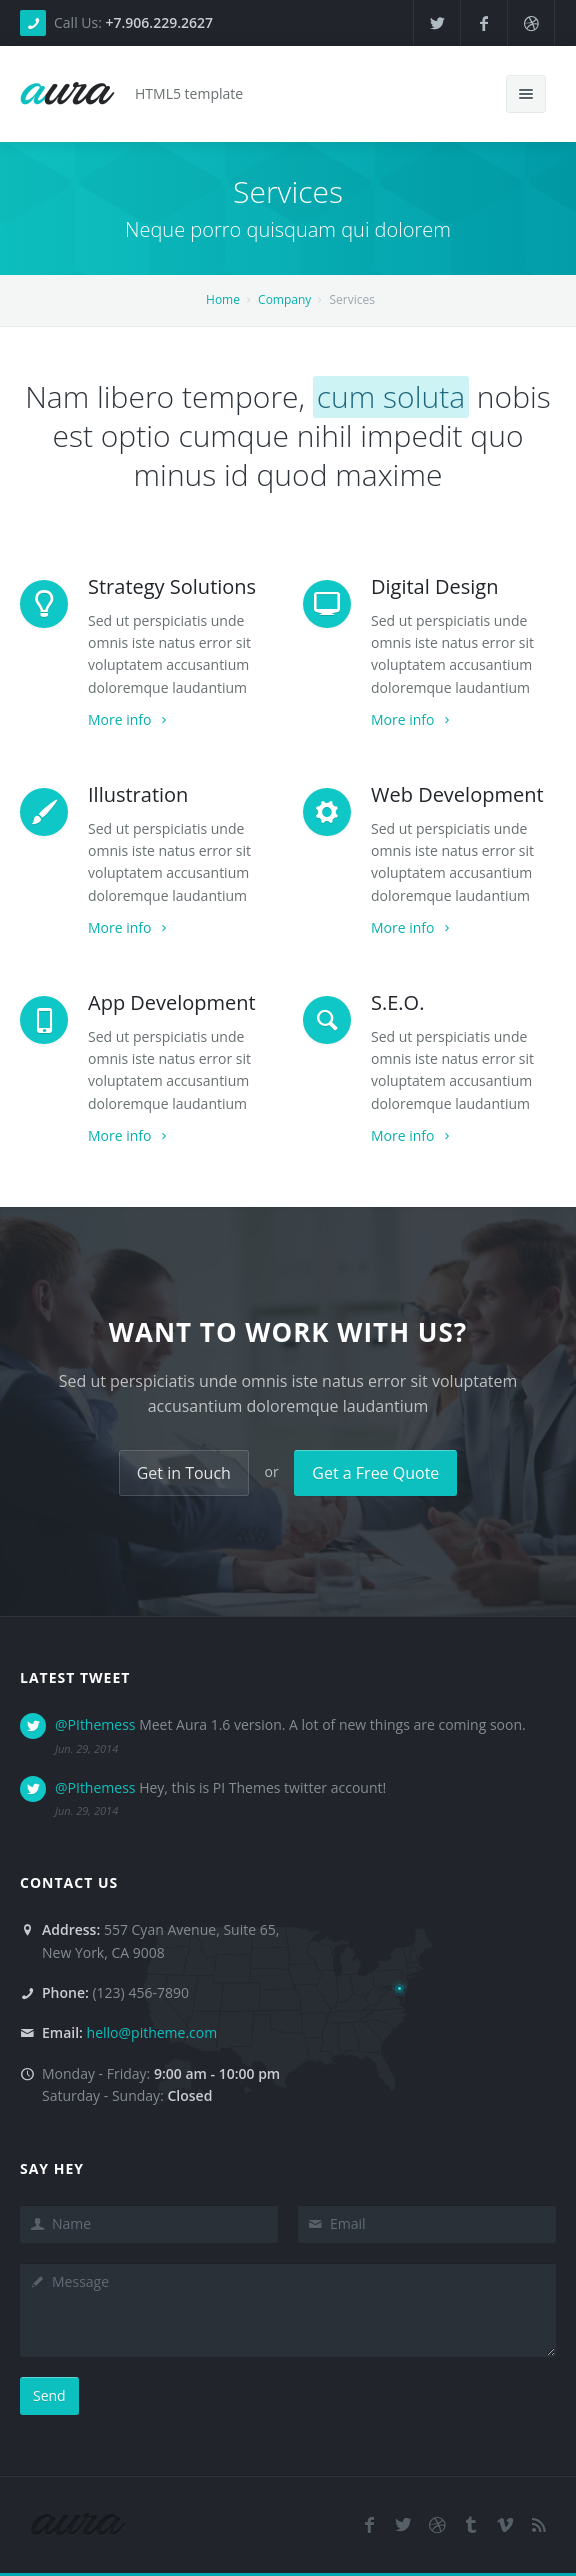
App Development (172, 1002)
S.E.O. (397, 1002)
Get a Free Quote (375, 1473)
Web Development (457, 794)
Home (223, 299)
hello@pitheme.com (152, 2032)
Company (284, 299)
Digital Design (434, 586)
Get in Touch (184, 1473)
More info (129, 719)
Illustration (138, 794)
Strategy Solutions (172, 586)
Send (49, 2395)
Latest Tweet (75, 1677)
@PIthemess (95, 1724)
